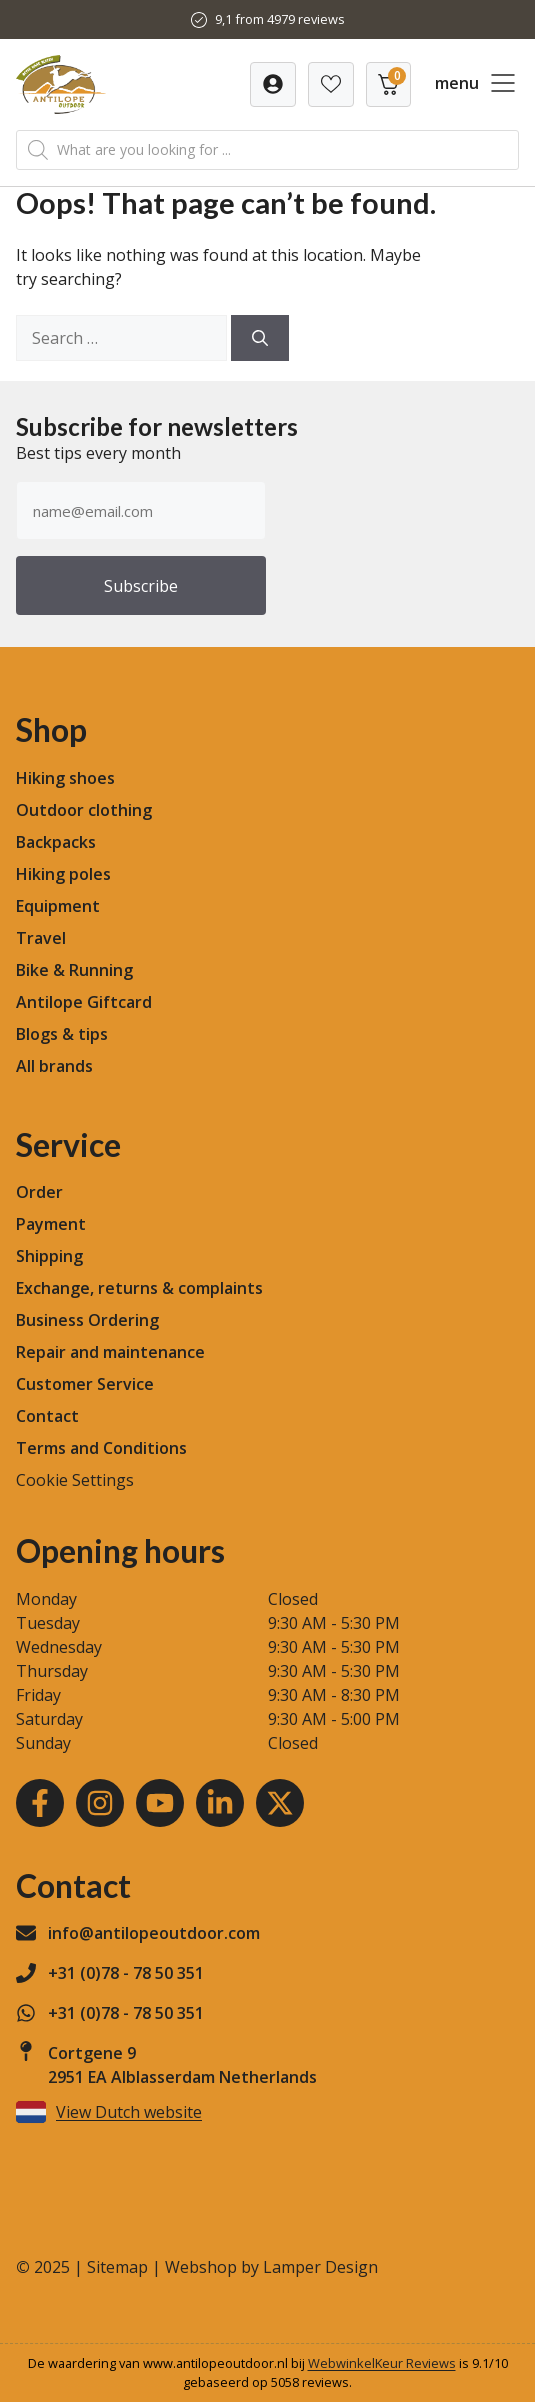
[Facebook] (40, 1803)
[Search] (260, 338)
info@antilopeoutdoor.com (154, 1933)
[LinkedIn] (220, 1803)
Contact (47, 1416)
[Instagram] (100, 1803)
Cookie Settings (75, 1480)
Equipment (58, 906)
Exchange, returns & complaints (139, 1288)
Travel (41, 938)
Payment (51, 1224)
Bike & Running (74, 970)
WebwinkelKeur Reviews (382, 2363)
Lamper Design (320, 2267)
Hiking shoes (65, 778)
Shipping (49, 1256)
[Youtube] (160, 1803)
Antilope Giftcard (84, 1002)
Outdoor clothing (84, 810)
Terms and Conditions (101, 1448)
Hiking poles (63, 874)
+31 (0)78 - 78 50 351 (126, 1973)
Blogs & (45, 1034)
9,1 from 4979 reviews (280, 19)
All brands (54, 1066)
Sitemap (117, 2267)
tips (93, 1034)
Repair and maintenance (110, 1352)
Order (39, 1192)
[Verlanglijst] (273, 84)
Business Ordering (87, 1320)
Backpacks (56, 842)
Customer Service (85, 1384)
